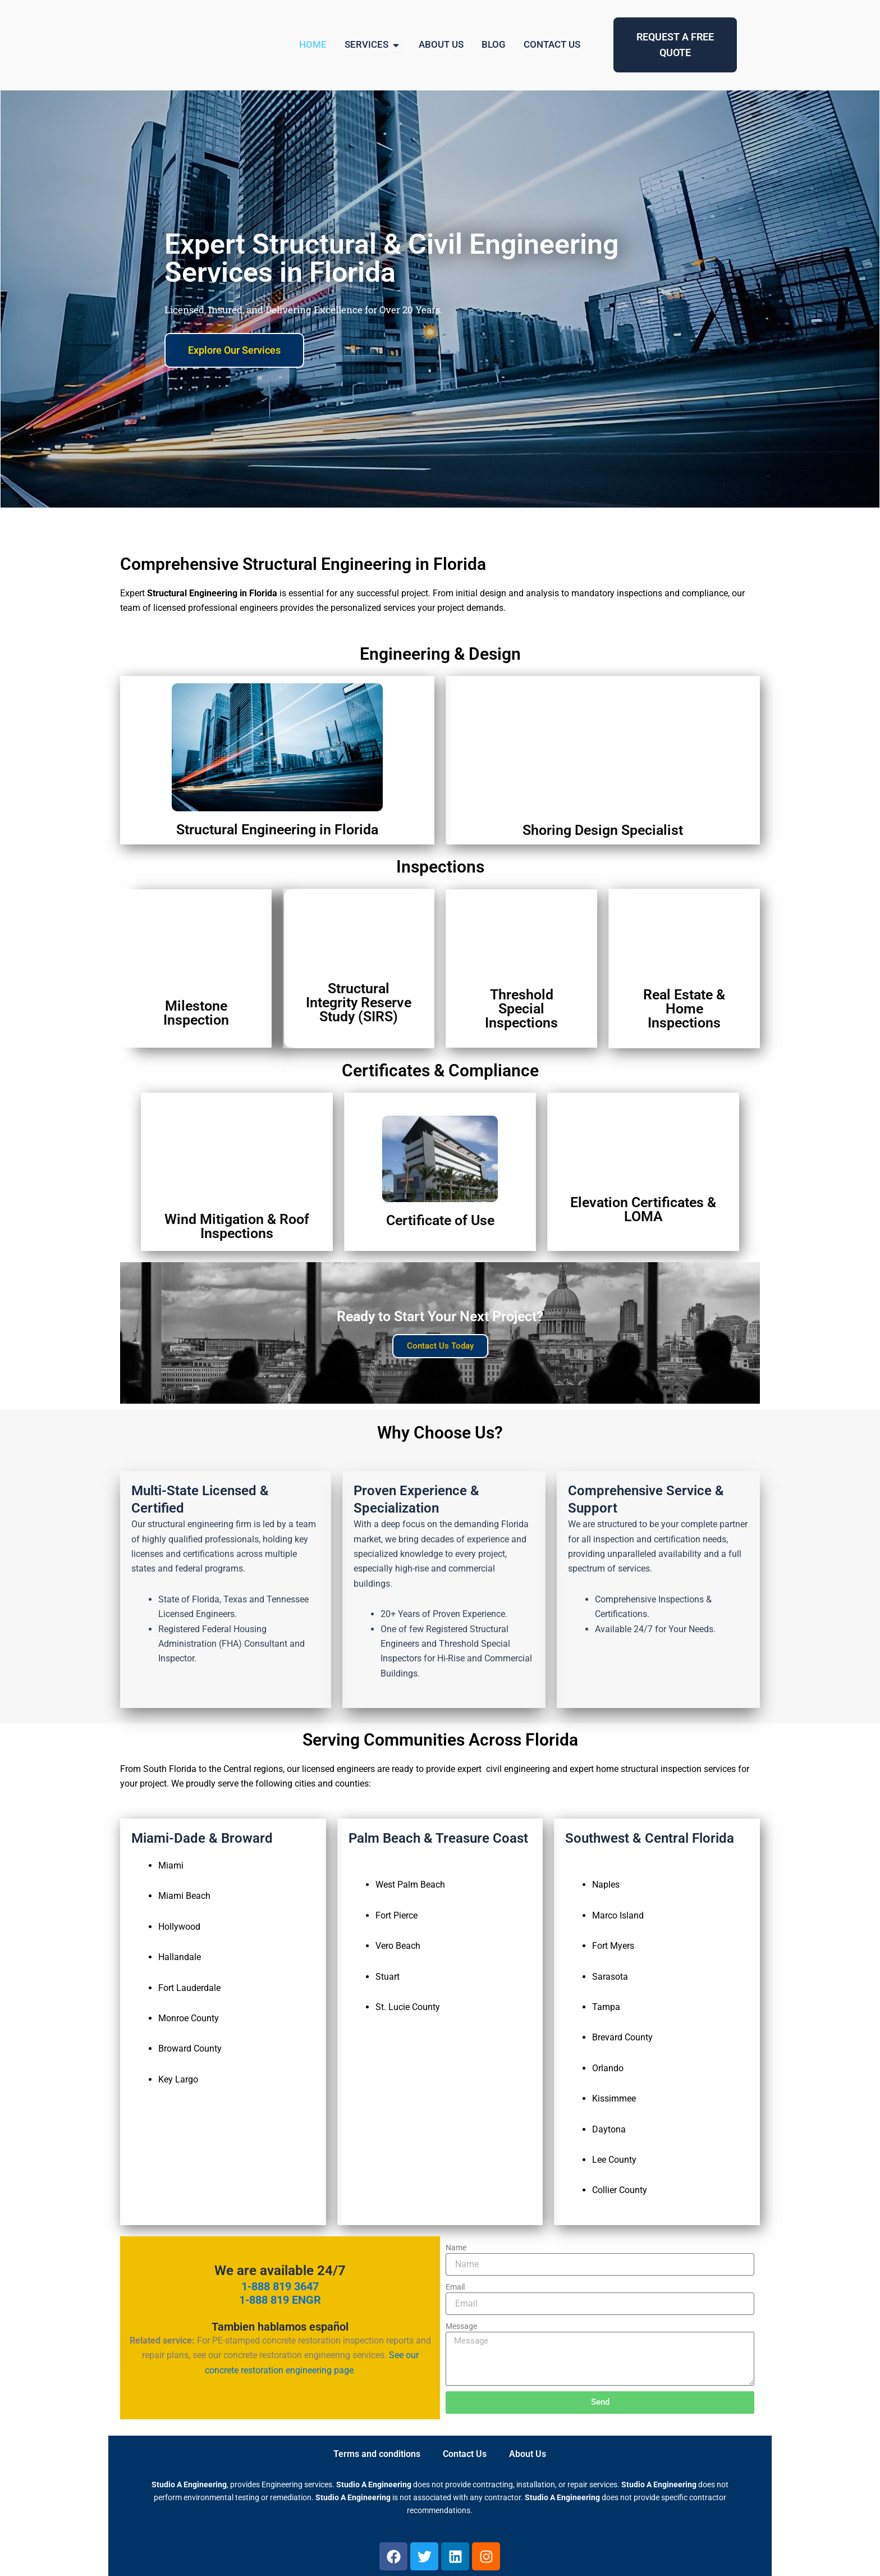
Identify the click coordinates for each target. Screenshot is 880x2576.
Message (461, 2326)
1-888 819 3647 (280, 2286)
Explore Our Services (234, 359)
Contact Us (465, 2454)
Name (456, 2247)
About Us (527, 2454)
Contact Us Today (440, 1346)
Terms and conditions (376, 2454)
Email (455, 2286)
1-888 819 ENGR (280, 2299)
